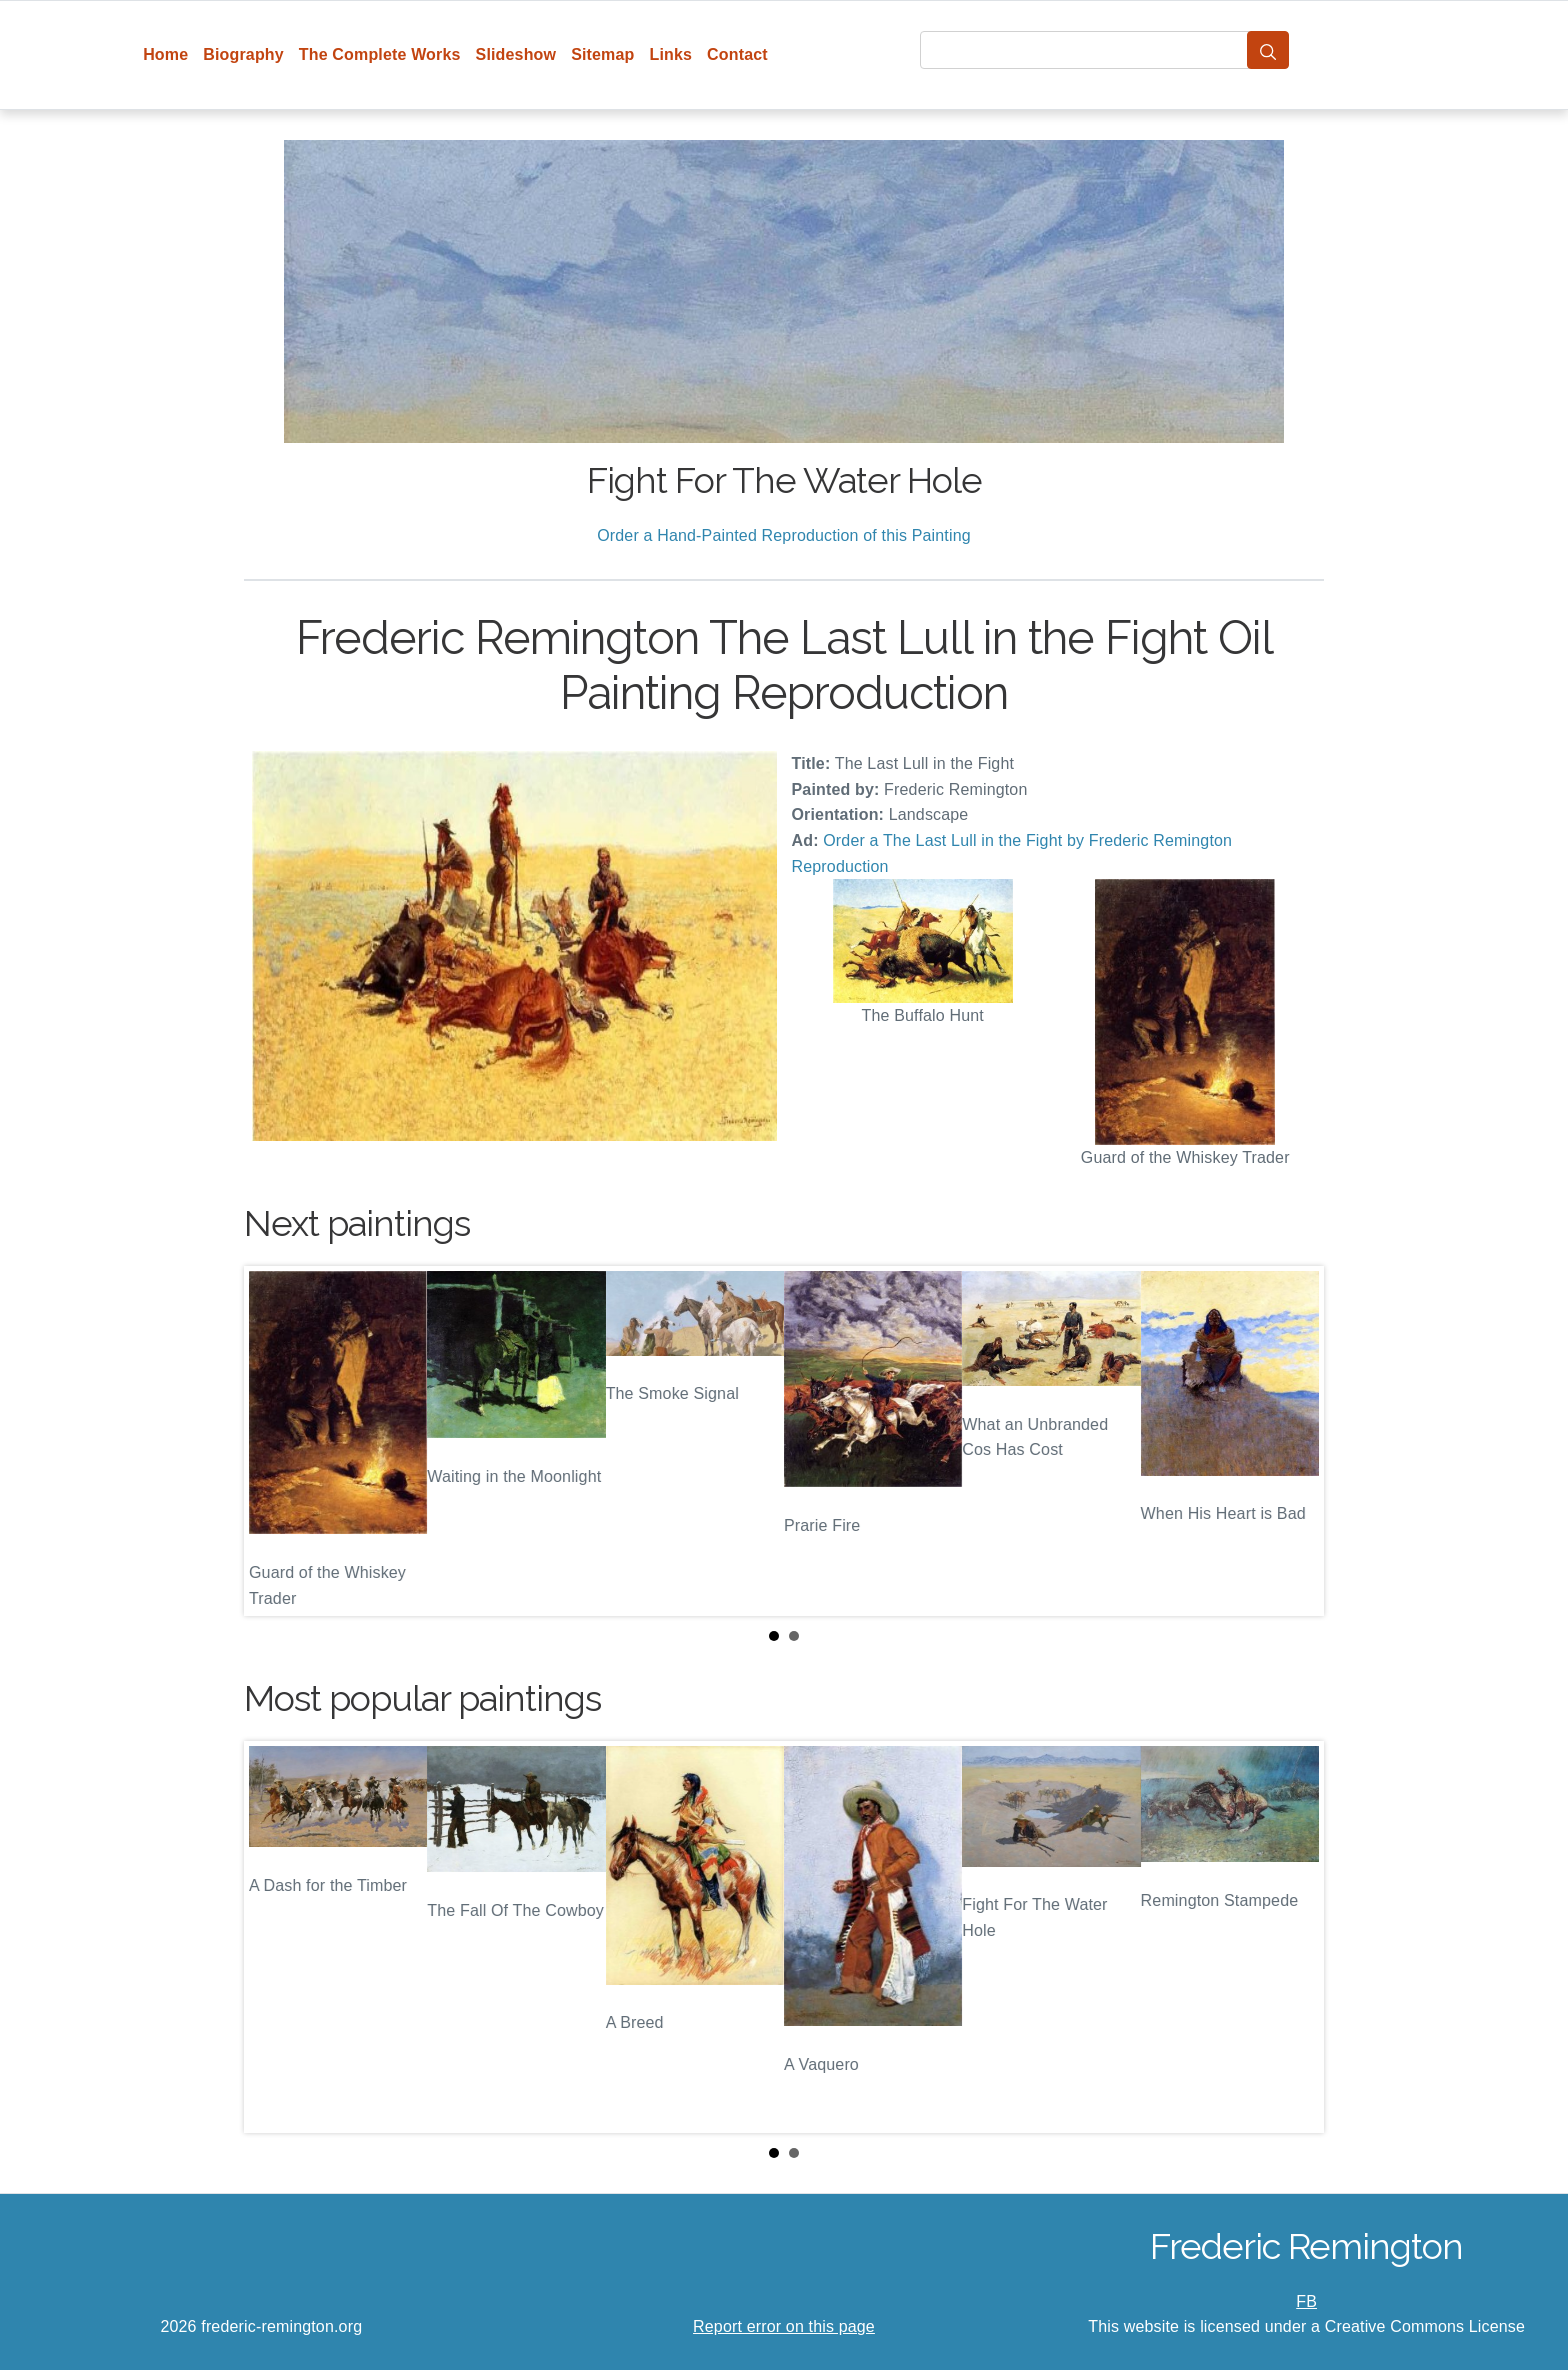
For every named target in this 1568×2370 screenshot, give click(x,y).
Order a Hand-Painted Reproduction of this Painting (784, 535)
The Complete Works (380, 54)
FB (1306, 2301)
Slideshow (516, 54)
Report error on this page (784, 2326)
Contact (737, 54)
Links (671, 54)
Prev (275, 1441)
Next (1293, 1441)
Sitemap (602, 54)
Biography (243, 54)
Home (165, 54)
